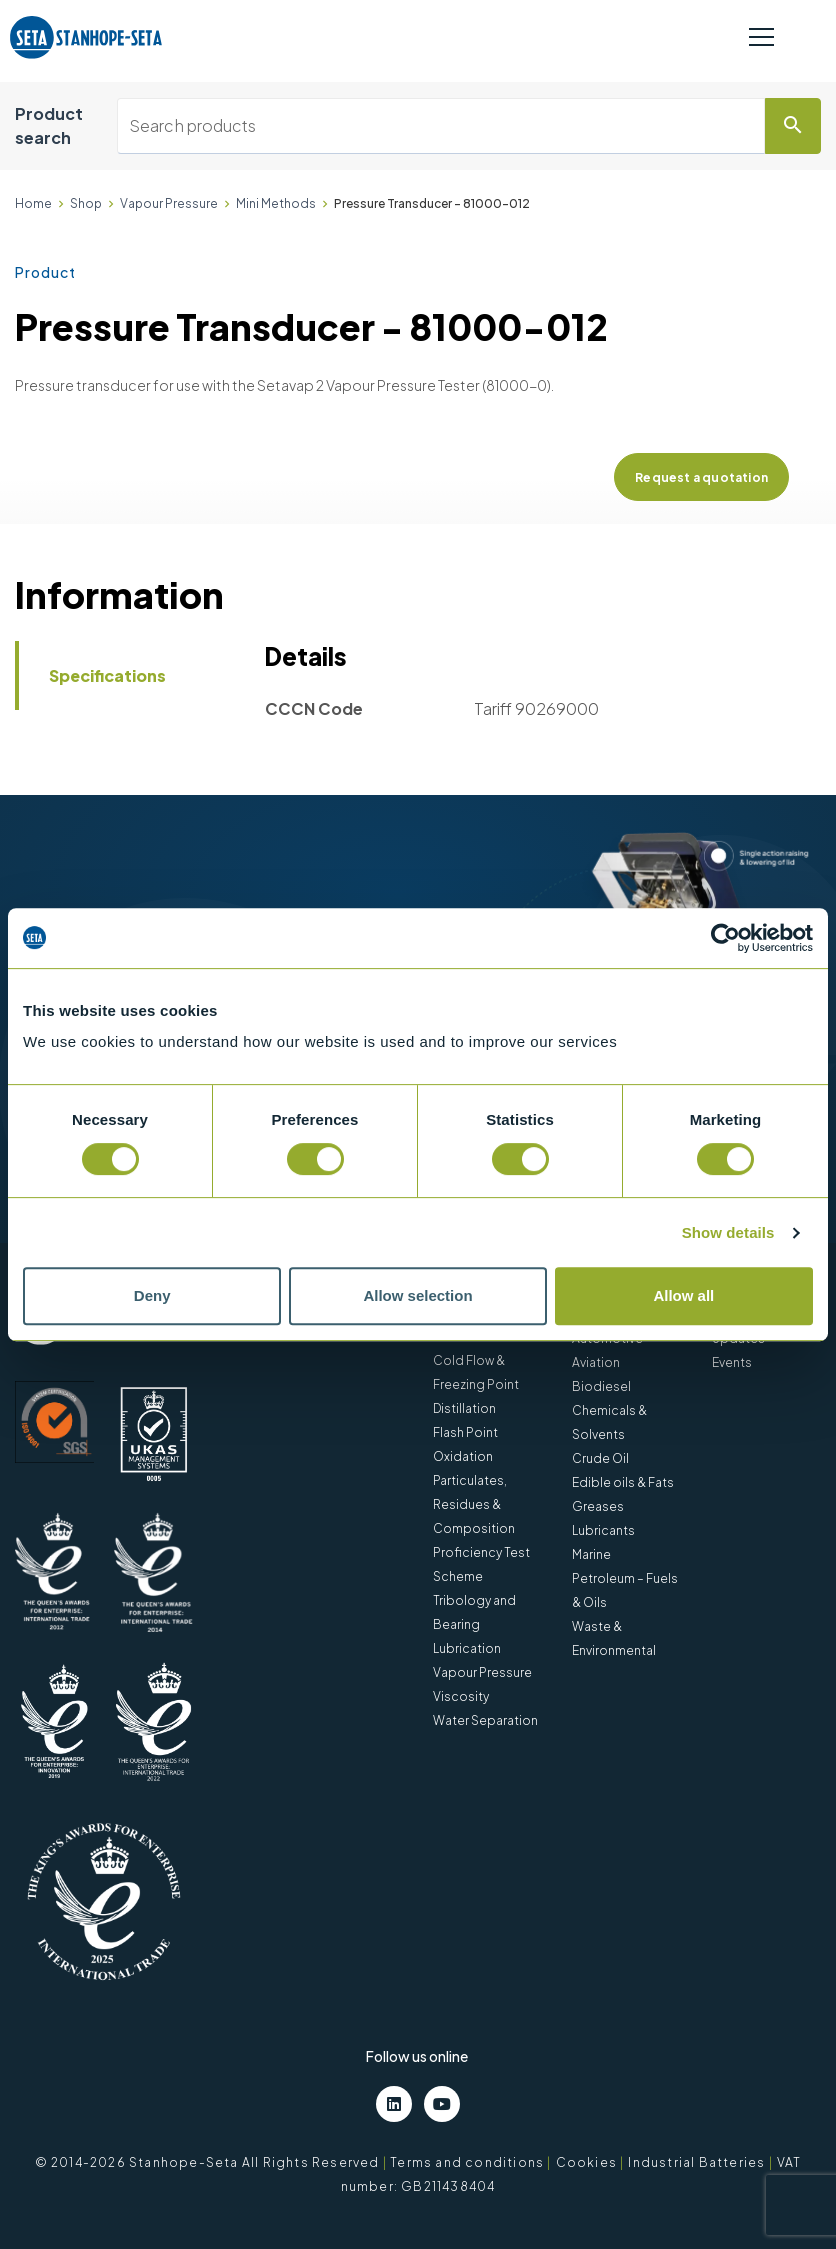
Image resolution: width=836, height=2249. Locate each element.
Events (732, 1362)
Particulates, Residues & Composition (474, 1504)
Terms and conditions (467, 2162)
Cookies (586, 2162)
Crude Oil (600, 1458)
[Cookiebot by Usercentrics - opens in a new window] (725, 938)
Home (33, 203)
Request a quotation (701, 477)
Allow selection (417, 1295)
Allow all (683, 1295)
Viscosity (461, 1696)
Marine (591, 1554)
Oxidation (463, 1456)
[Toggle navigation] (761, 38)
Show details (728, 1232)
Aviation (596, 1362)
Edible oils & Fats (623, 1482)
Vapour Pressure (169, 203)
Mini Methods (276, 203)
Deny (152, 1295)
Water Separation (485, 1720)
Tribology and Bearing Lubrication (474, 1624)
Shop (86, 203)
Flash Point (465, 1432)
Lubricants (603, 1530)
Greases (598, 1506)
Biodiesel (601, 1386)
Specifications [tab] (107, 675)
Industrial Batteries (696, 2162)
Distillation (464, 1408)
